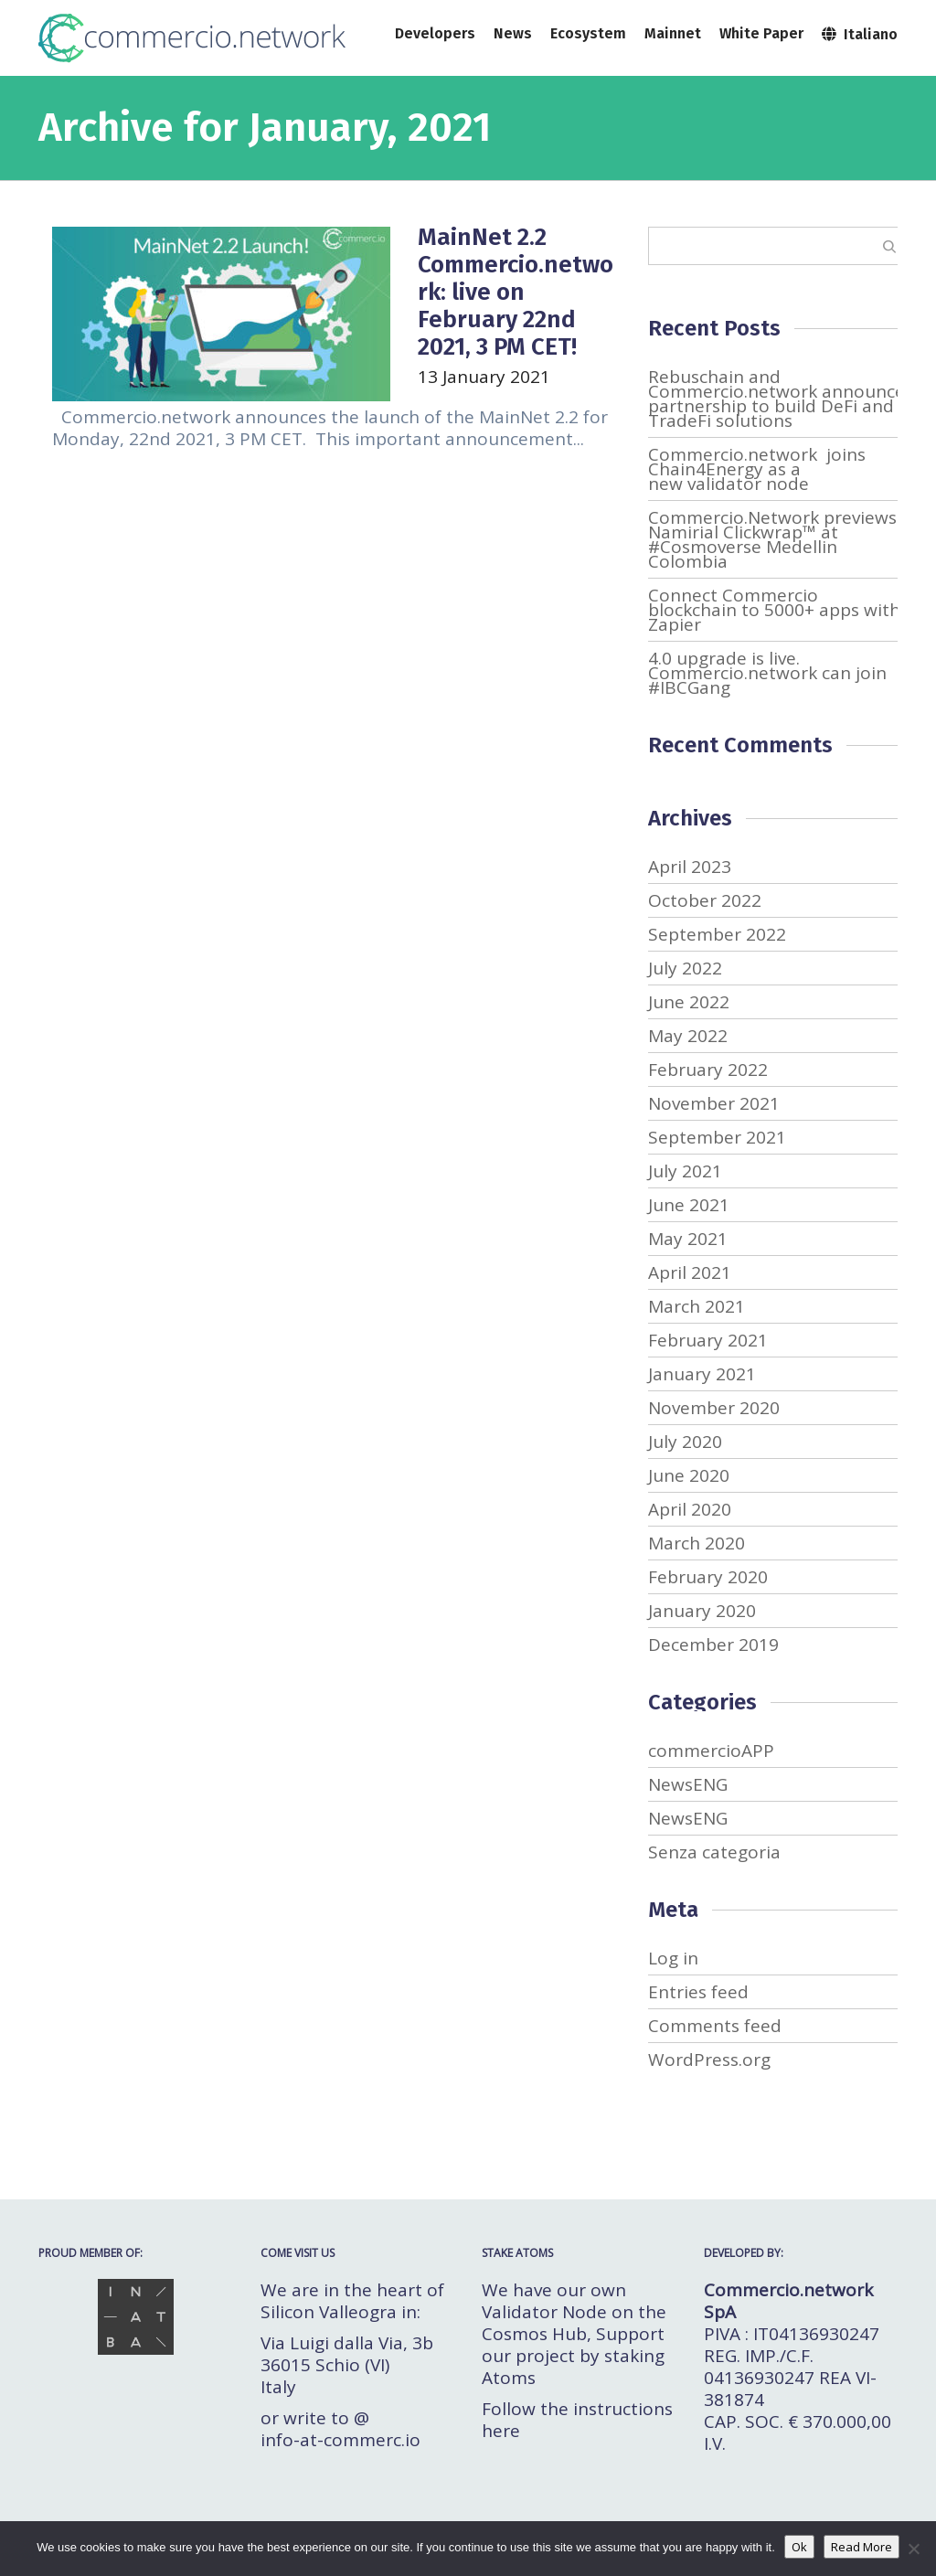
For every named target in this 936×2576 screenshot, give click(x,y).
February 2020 (708, 1577)
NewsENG (688, 1784)
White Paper (761, 33)
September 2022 (717, 934)
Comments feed (715, 2026)
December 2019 (713, 1644)
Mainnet (672, 33)
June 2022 (688, 1002)
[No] (913, 2548)
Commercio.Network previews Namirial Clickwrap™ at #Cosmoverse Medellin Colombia (772, 539)
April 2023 (689, 866)
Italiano (860, 33)
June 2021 (688, 1205)
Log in (673, 1958)
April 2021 (689, 1272)
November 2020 (714, 1408)
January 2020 (702, 1611)
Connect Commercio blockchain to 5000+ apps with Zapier (774, 609)
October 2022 (704, 900)
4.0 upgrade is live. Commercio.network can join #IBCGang (767, 672)
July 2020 (685, 1441)
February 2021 (708, 1340)
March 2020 (696, 1543)
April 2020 (689, 1509)
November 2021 (714, 1103)
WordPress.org (709, 2059)
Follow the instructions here (577, 2420)
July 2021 (685, 1171)
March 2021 (696, 1306)
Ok (799, 2547)
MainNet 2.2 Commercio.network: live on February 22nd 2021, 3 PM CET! (515, 292)
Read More (861, 2547)
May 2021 (688, 1239)
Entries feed (698, 1992)
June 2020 (688, 1475)
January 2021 (702, 1374)
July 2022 (685, 968)
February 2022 (708, 1069)
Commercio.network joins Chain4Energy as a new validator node (757, 468)
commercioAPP (711, 1750)
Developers (435, 33)
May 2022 (688, 1036)
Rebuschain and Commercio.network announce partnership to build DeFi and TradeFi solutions (776, 398)
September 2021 (717, 1137)
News (513, 33)
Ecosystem (588, 33)
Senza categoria (714, 1852)
